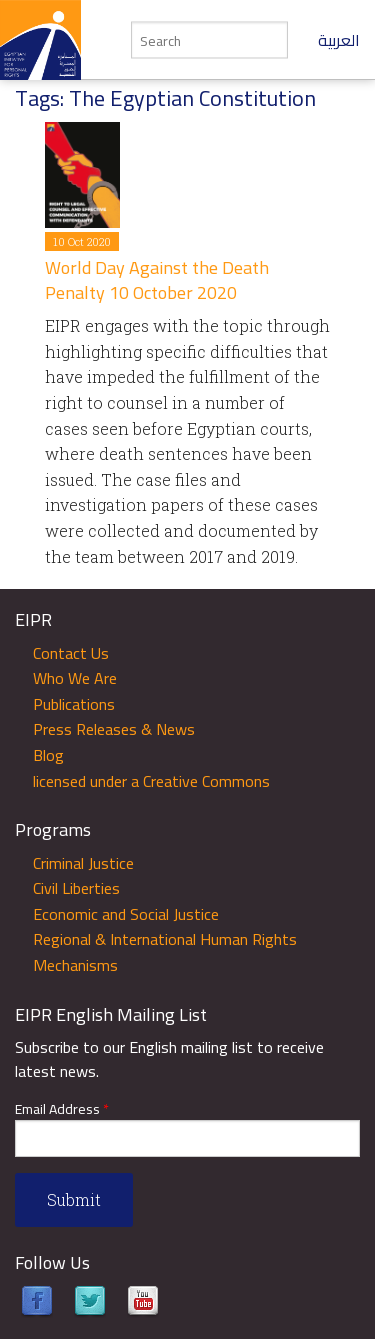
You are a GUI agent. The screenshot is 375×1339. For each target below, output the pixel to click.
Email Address (62, 1109)
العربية (339, 40)
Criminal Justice (83, 863)
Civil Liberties (76, 888)
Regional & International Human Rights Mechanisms (165, 952)
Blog (48, 755)
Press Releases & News (114, 729)
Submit (74, 1199)
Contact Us (71, 653)
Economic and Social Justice (126, 914)
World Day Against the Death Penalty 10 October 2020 (157, 280)
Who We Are (75, 678)
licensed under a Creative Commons (151, 781)
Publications (74, 704)
